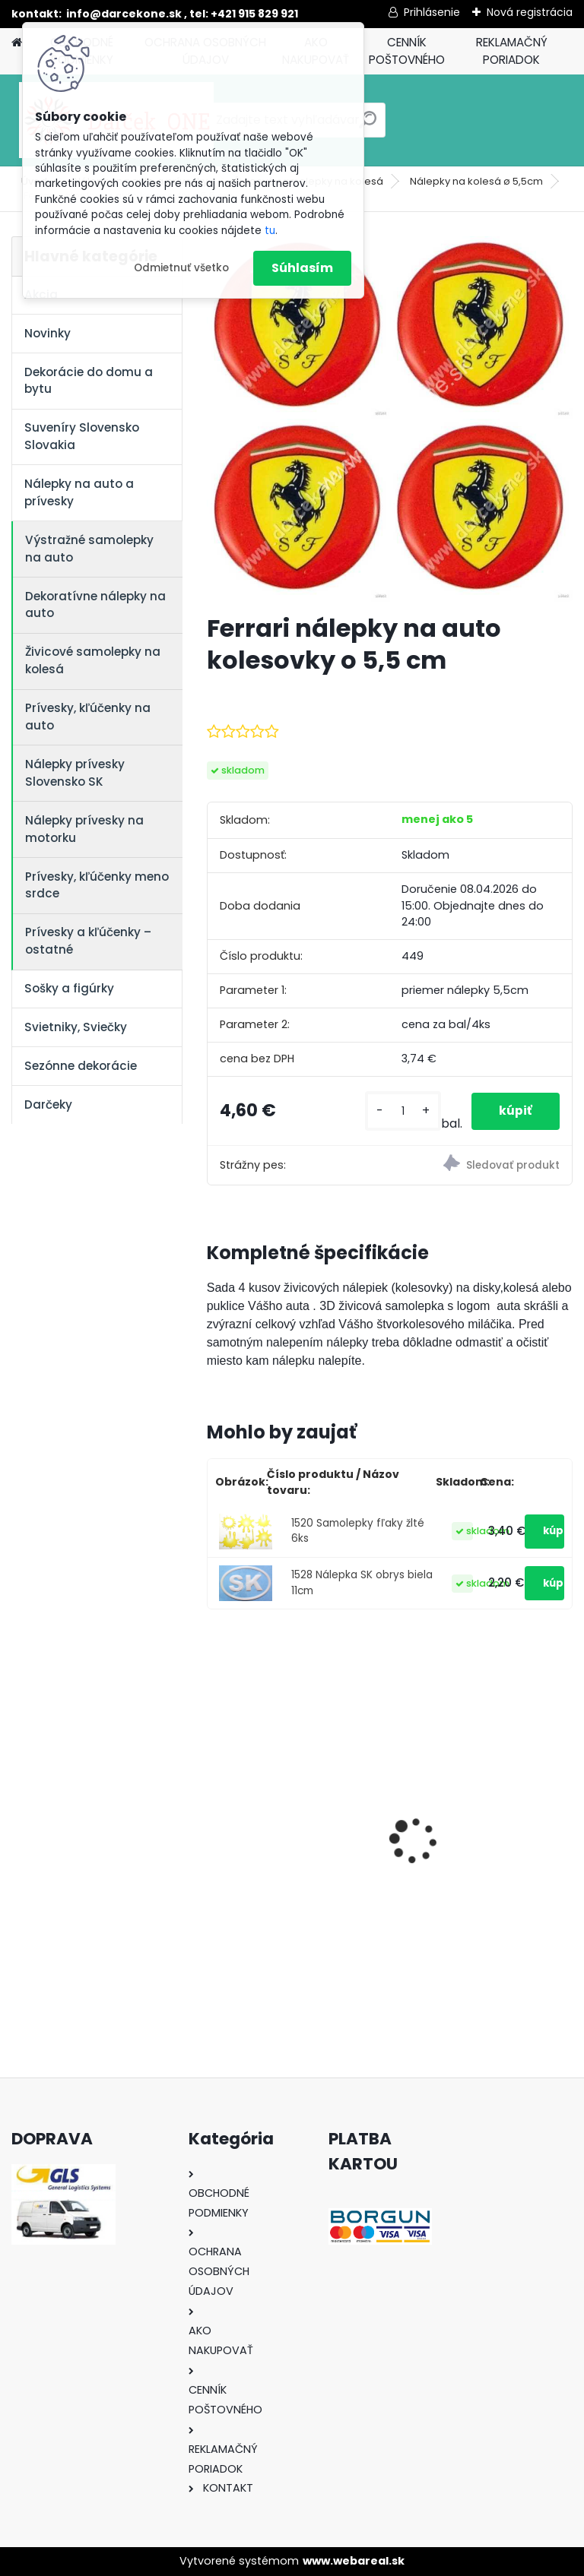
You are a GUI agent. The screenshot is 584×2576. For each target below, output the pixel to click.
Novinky (47, 333)
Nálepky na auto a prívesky (79, 492)
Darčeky (48, 1104)
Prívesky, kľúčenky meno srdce (97, 885)
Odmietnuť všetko (181, 268)
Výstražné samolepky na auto (89, 548)
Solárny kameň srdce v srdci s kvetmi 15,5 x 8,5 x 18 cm (478, 1828)
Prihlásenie (432, 12)
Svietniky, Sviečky (75, 1027)
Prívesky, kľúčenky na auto (88, 716)
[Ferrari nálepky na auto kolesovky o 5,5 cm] (390, 419)
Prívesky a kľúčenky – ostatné (88, 940)
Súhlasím (302, 268)
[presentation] (215, 1814)
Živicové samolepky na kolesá (92, 660)
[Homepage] (16, 43)
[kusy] (399, 1111)
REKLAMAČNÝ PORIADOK (512, 51)
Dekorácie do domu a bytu (88, 380)
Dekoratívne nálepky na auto (95, 605)
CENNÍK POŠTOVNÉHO (407, 51)
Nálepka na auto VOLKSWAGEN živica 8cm (292, 1823)
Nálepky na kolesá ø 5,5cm (476, 181)
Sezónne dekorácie (80, 1066)
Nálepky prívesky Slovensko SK (75, 773)
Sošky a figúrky (69, 988)
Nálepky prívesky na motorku (84, 829)
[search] (367, 126)
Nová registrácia (530, 12)
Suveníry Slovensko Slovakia (81, 436)
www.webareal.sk (354, 2560)
